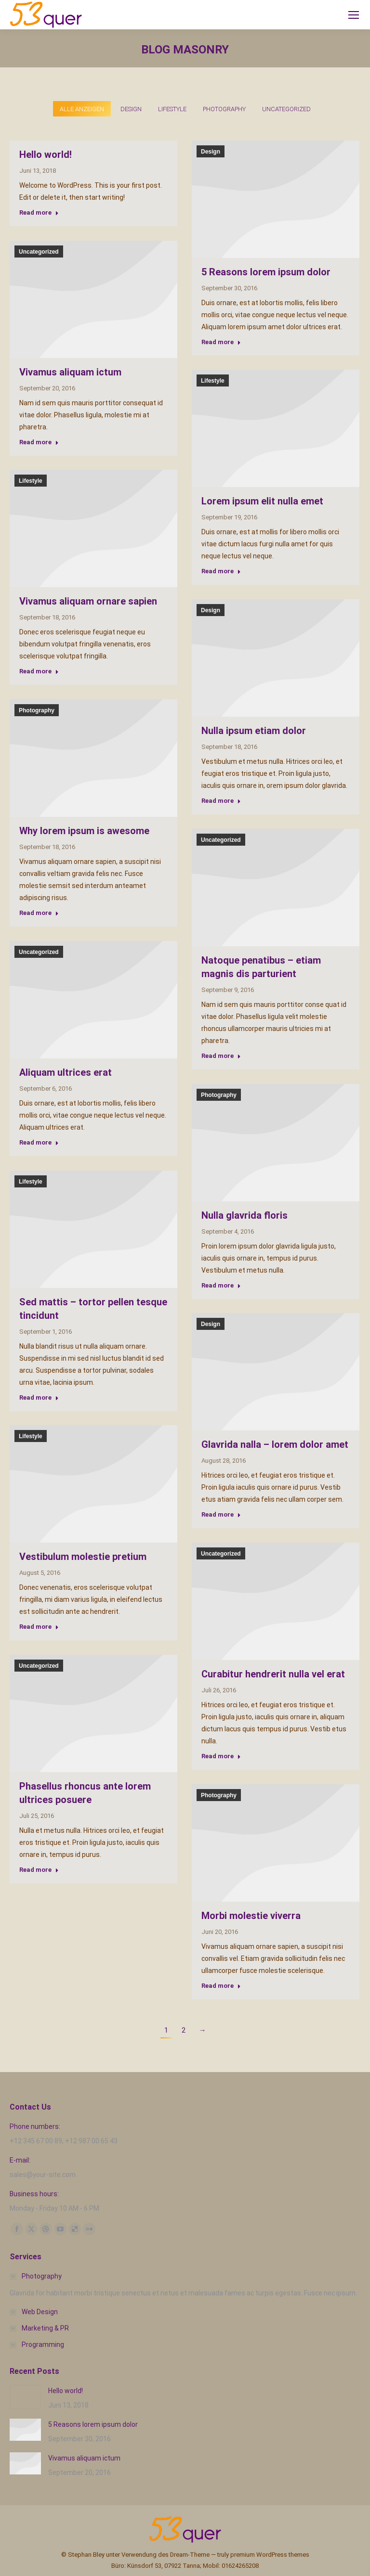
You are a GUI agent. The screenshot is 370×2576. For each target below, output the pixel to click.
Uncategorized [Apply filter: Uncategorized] (286, 109)
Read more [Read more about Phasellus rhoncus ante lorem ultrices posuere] (39, 1869)
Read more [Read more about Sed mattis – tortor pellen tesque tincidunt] (39, 1397)
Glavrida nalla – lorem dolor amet (274, 1444)
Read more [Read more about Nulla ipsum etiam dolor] (221, 800)
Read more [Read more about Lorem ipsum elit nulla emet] (221, 571)
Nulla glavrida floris (244, 1215)
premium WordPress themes (269, 2554)
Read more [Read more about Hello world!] (39, 212)
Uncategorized (39, 251)
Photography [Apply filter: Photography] (224, 109)
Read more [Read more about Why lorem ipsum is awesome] (39, 912)
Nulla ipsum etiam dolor (253, 730)
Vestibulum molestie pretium (82, 1556)
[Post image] (25, 2397)
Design (210, 151)
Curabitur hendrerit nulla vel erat (273, 1674)
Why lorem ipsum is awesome (84, 831)
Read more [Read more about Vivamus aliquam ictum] (39, 442)
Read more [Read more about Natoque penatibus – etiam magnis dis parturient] (221, 1055)
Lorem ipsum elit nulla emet (262, 501)
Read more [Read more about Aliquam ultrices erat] (39, 1142)
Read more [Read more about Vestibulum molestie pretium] (39, 1626)
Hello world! (45, 154)
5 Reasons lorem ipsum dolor (265, 272)
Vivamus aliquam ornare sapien (88, 601)
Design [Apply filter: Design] (131, 109)
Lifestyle (213, 380)
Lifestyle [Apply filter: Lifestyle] (172, 109)
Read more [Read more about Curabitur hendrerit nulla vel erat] (221, 1756)
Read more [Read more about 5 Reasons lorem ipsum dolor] (221, 342)
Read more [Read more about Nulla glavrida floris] (221, 1285)
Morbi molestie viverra (251, 1915)
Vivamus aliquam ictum (70, 372)
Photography (36, 710)
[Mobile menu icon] (353, 15)
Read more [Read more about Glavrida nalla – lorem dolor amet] (221, 1514)
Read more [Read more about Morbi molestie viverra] (221, 1985)
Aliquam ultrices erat (65, 1072)
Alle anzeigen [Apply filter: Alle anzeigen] (82, 109)
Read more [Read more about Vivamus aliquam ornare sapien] (39, 671)
